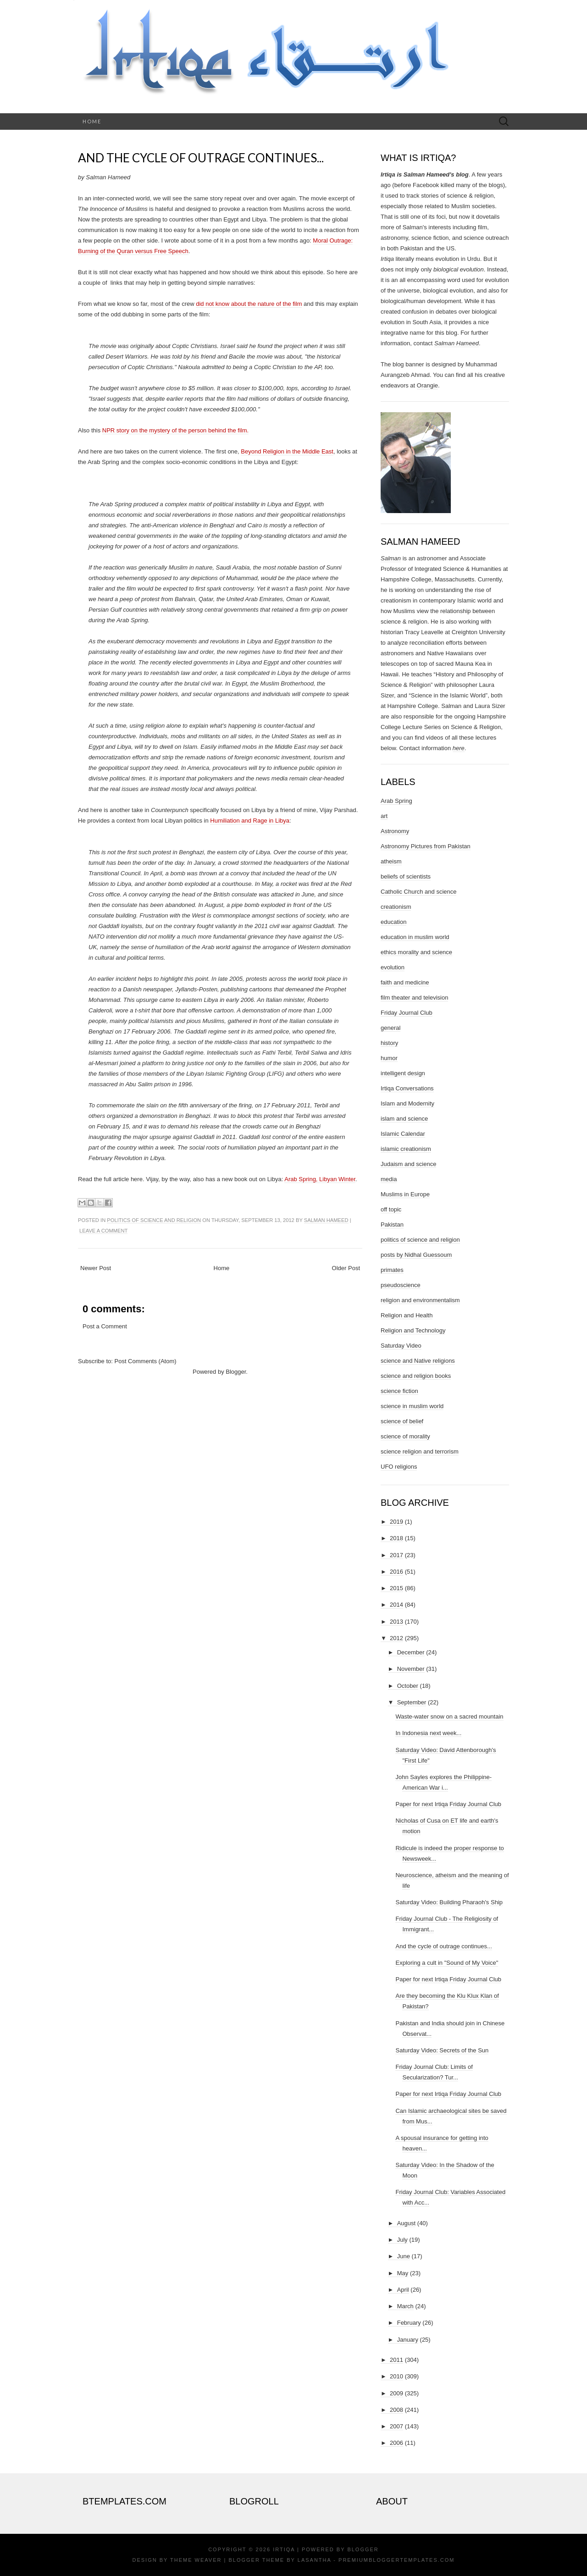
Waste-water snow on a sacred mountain (449, 1716)
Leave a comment (103, 1230)
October (407, 1685)
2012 (396, 1638)
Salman (391, 558)
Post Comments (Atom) (146, 1361)
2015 (396, 1588)
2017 (396, 1555)
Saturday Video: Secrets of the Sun (441, 2050)
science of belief (402, 1421)
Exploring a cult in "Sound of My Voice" (446, 1962)
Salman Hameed (326, 1220)
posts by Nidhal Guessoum (416, 1254)
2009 (396, 2393)
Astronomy (395, 831)
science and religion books (416, 1375)
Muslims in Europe (405, 1194)
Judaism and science (408, 1164)
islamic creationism (406, 1148)
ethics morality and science (416, 952)
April (403, 2289)
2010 (396, 2376)
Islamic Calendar (403, 1133)
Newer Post (95, 1268)
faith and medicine (405, 982)
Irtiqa (284, 2549)
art (384, 816)
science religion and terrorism (420, 1451)
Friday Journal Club (406, 1012)
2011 (396, 2359)
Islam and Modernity (407, 1103)
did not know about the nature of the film (249, 303)
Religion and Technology (413, 1330)
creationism (396, 906)
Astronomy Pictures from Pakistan (426, 846)
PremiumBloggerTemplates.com (396, 2560)
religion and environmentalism (420, 1300)
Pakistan (392, 1224)
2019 (396, 1521)
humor (389, 1058)
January (407, 2339)
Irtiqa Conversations (407, 1088)
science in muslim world (412, 1406)
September (411, 1702)
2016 (396, 1571)
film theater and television (414, 997)
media (389, 1179)
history (389, 1042)
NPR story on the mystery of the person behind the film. (175, 430)
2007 (396, 2426)
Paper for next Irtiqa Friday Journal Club (448, 1804)
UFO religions (399, 1466)
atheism (391, 861)
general (390, 1027)
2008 (396, 2409)
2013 (396, 1621)
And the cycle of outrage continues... (201, 157)
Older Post (346, 1268)
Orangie (427, 385)
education (393, 921)
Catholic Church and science (418, 891)
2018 (396, 1538)
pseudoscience (401, 1285)
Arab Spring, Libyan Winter (319, 1179)
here (459, 748)
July (402, 2239)
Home (92, 121)
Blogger (236, 1371)
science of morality (405, 1436)
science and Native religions (418, 1360)
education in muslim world (415, 937)
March (405, 2306)
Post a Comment (105, 1326)
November (411, 1668)
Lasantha (314, 2560)
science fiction (399, 1391)
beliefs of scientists (406, 876)
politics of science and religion (154, 1220)
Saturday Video (401, 1345)
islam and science (404, 1118)
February (409, 2322)
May (403, 2273)
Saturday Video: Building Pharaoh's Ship (449, 1902)
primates (392, 1269)
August (406, 2223)
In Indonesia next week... (428, 1733)
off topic (391, 1209)
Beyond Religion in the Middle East (287, 451)
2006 (396, 2442)
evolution (392, 967)
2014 (396, 1604)
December (411, 1652)
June (403, 2256)
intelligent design (403, 1073)
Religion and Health (406, 1315)
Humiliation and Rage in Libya (249, 820)
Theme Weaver (196, 2560)
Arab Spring (396, 800)
